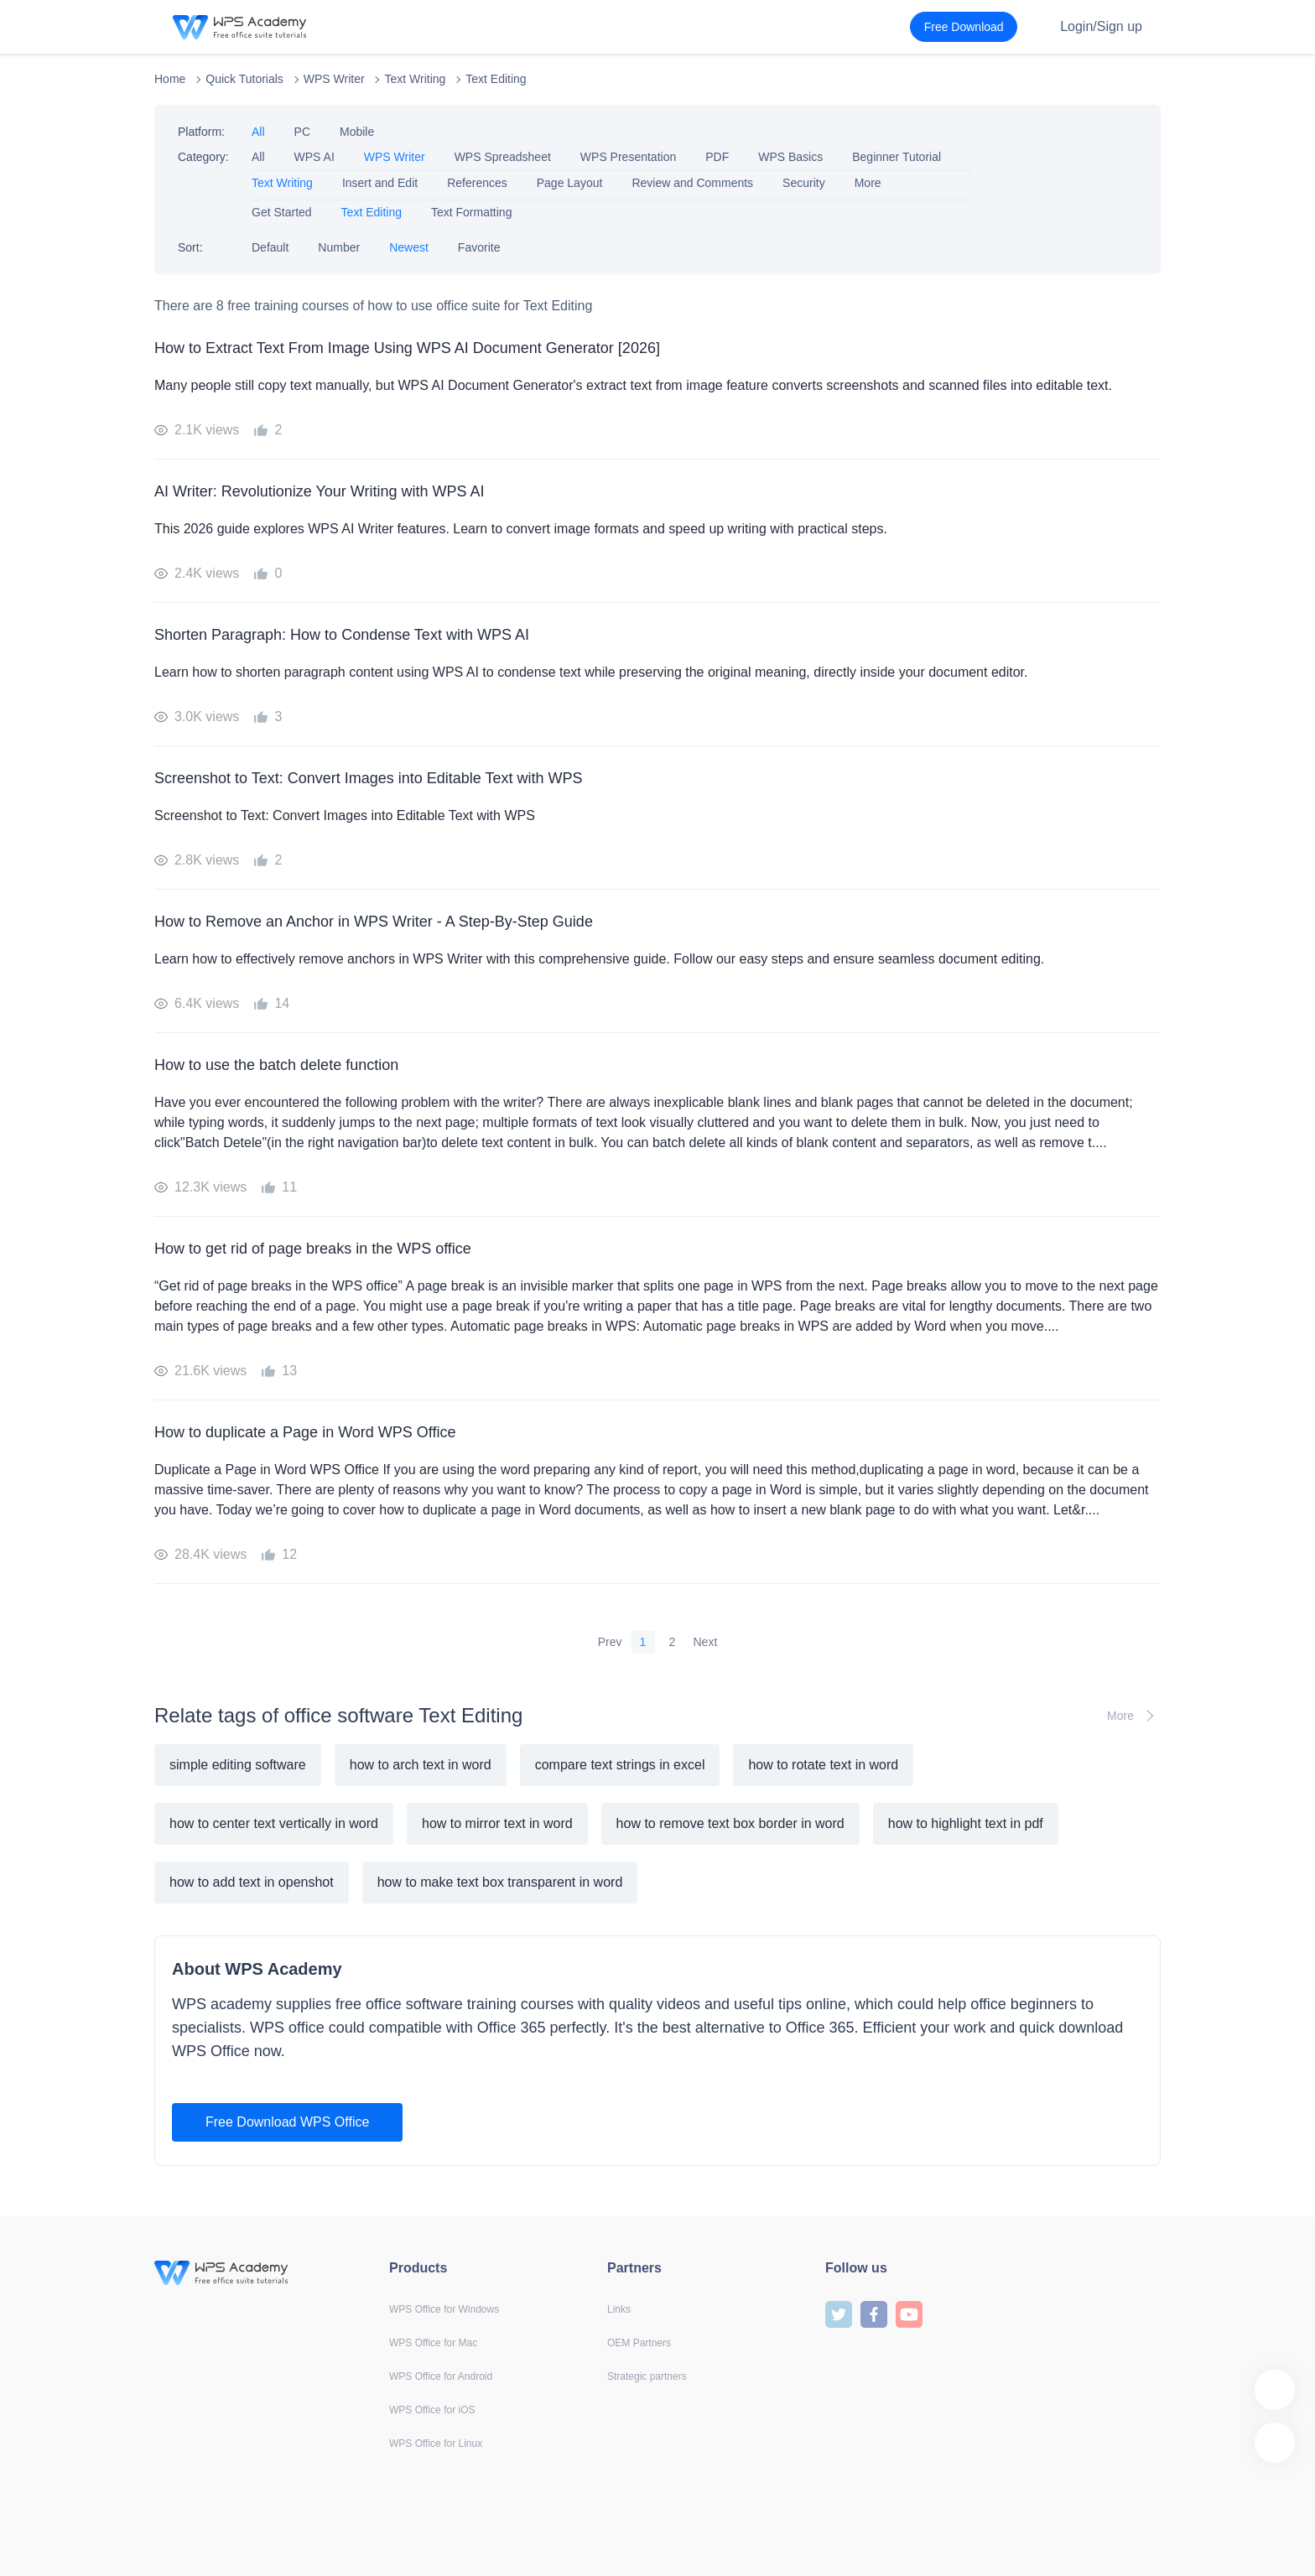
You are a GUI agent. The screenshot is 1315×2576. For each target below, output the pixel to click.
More (868, 183)
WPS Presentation (628, 157)
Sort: (190, 247)
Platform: (201, 131)
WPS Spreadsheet (503, 157)
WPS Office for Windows (444, 2309)
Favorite (479, 247)
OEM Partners (639, 2343)
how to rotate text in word (823, 1765)
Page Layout (570, 183)
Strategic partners (647, 2376)
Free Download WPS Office (287, 2122)
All (258, 131)
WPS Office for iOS (432, 2410)
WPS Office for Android (440, 2376)
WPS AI (314, 157)
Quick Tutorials (244, 79)
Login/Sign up (1101, 26)
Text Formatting (471, 212)
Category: (203, 157)
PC (302, 131)
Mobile (357, 131)
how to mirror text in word (497, 1823)
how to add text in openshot (251, 1882)
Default (270, 247)
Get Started (282, 212)
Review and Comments (692, 183)
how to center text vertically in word (273, 1823)
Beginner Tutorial (896, 157)
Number (339, 247)
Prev (610, 1642)
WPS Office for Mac (433, 2343)
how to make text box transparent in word (500, 1882)
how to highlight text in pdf (965, 1823)
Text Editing (495, 79)
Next (706, 1642)
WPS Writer (334, 79)
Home (169, 79)
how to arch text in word (420, 1765)
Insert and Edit (380, 183)
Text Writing (414, 79)
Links (619, 2309)
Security (803, 183)
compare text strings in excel (620, 1765)
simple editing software (237, 1765)
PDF (717, 157)
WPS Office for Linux (435, 2443)
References (477, 183)
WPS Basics (790, 157)
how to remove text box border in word (730, 1823)
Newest (409, 247)
